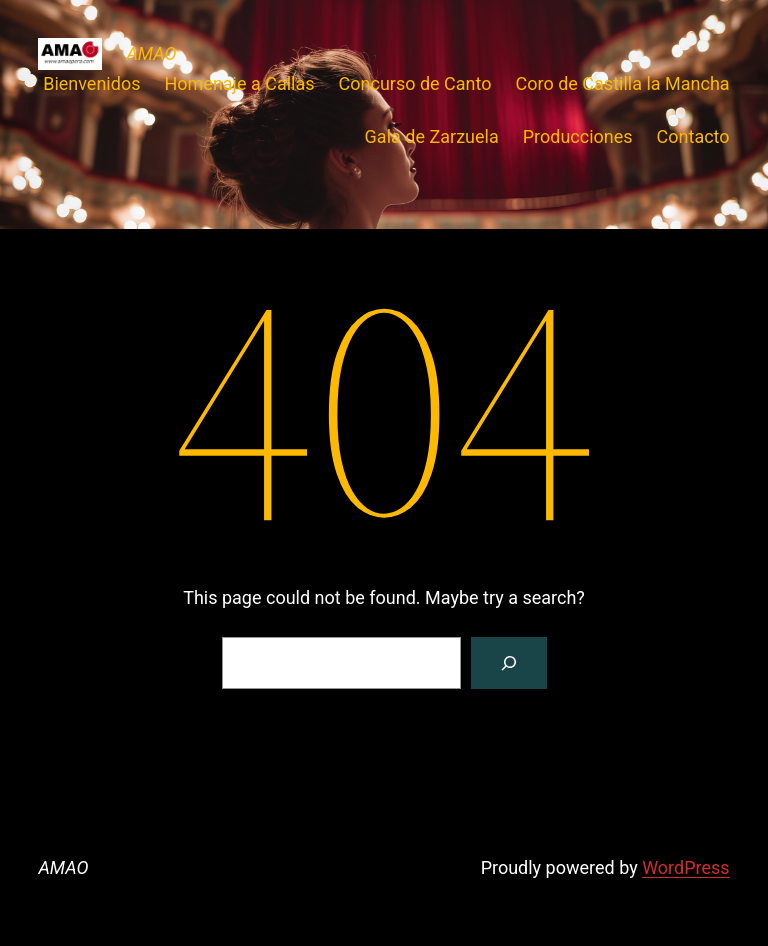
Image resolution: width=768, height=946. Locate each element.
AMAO (151, 53)
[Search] (509, 663)
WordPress (685, 867)
